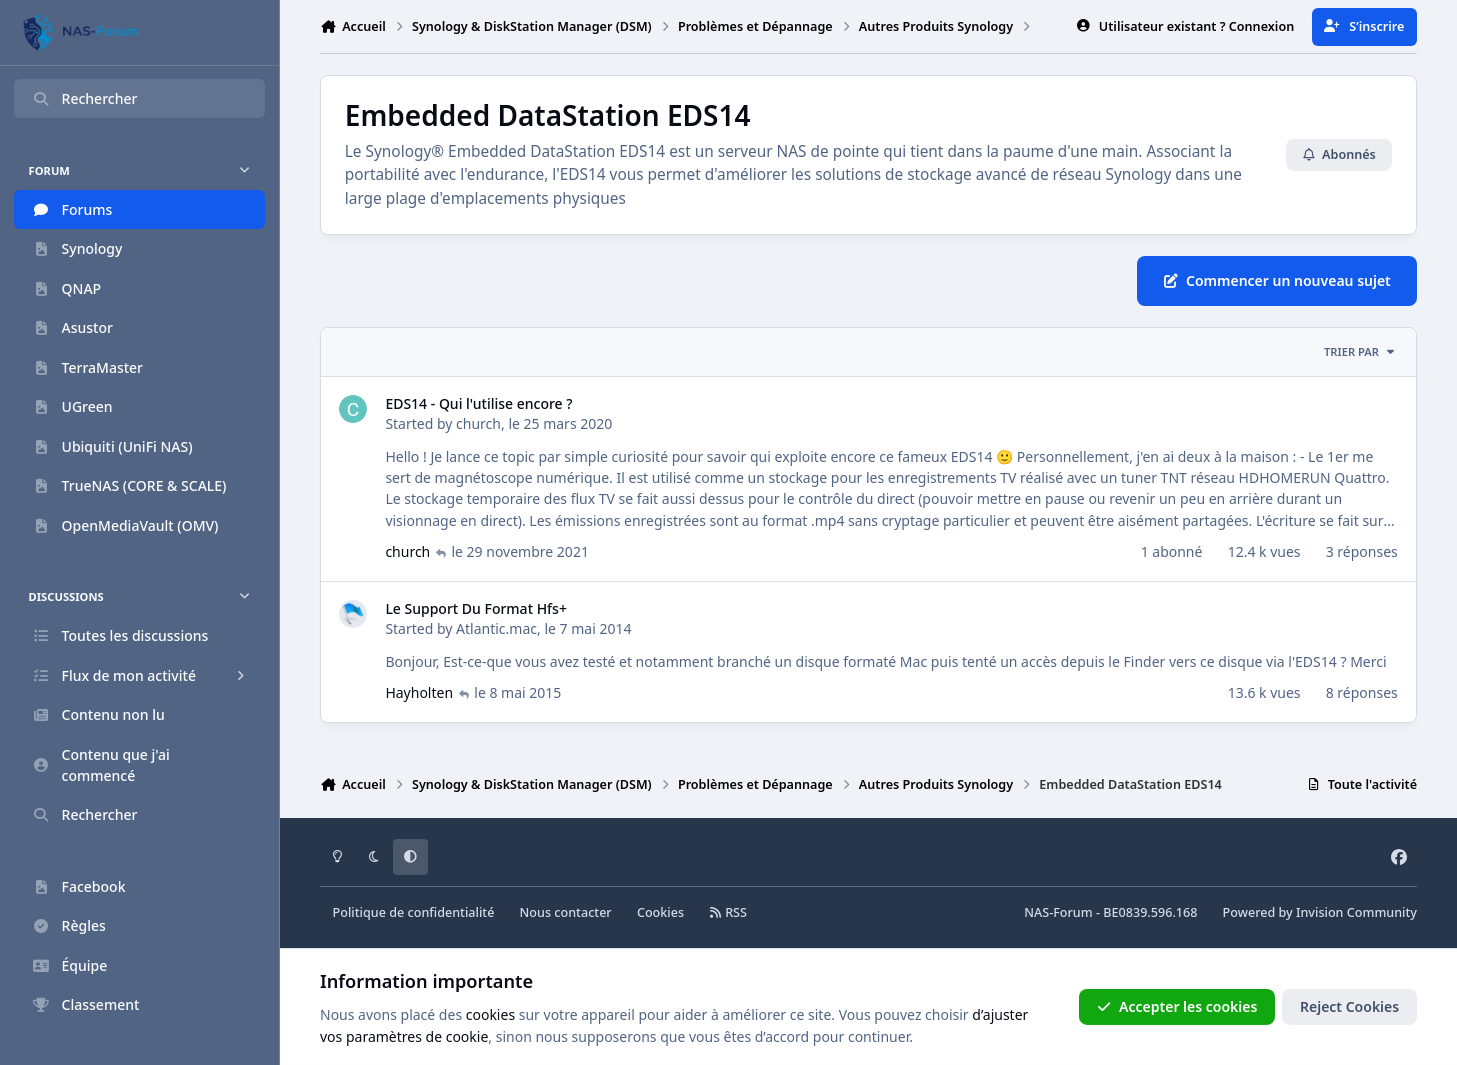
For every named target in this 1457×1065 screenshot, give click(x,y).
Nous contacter (566, 912)
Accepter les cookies (1177, 1006)
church (478, 423)
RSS (728, 912)
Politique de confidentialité (414, 912)
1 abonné (1172, 551)
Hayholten (419, 693)
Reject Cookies (1349, 1006)
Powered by (1320, 912)
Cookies (660, 912)
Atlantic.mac (496, 628)
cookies (490, 1014)
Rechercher (84, 98)
